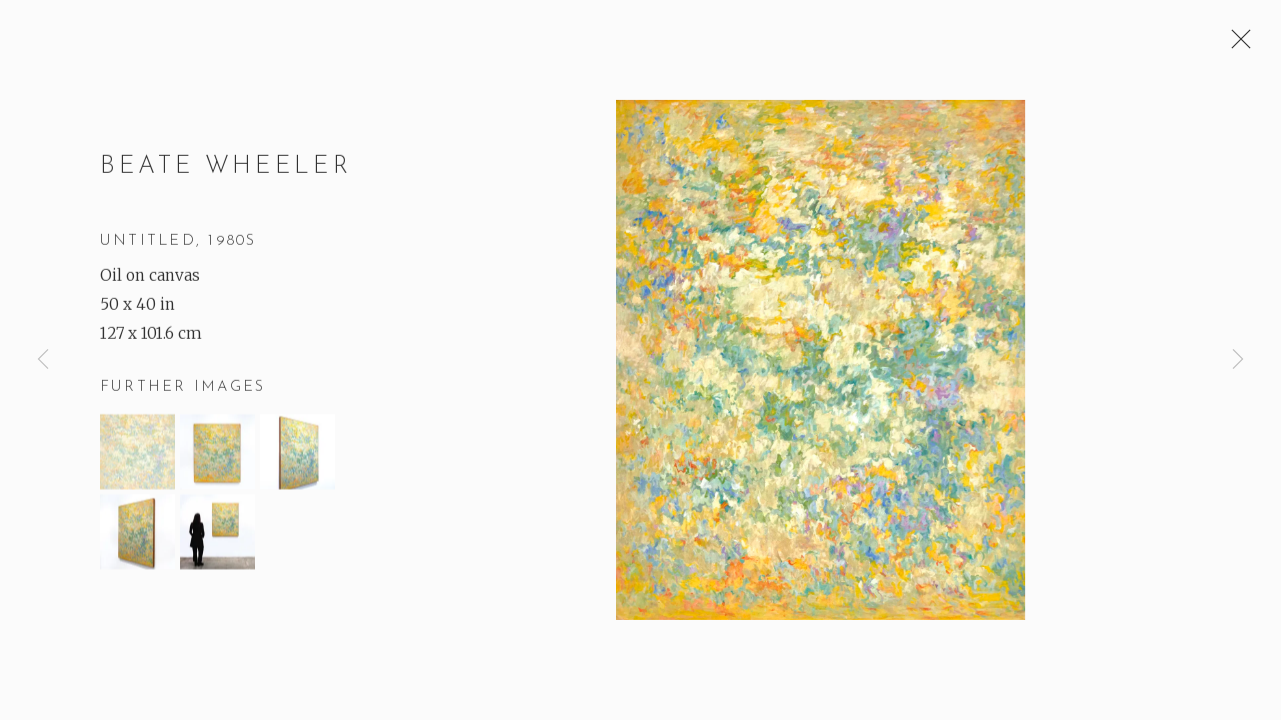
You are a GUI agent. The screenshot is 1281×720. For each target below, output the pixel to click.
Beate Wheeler (225, 169)
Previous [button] (43, 360)
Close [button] (1236, 45)
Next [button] (1238, 360)
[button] (137, 453)
